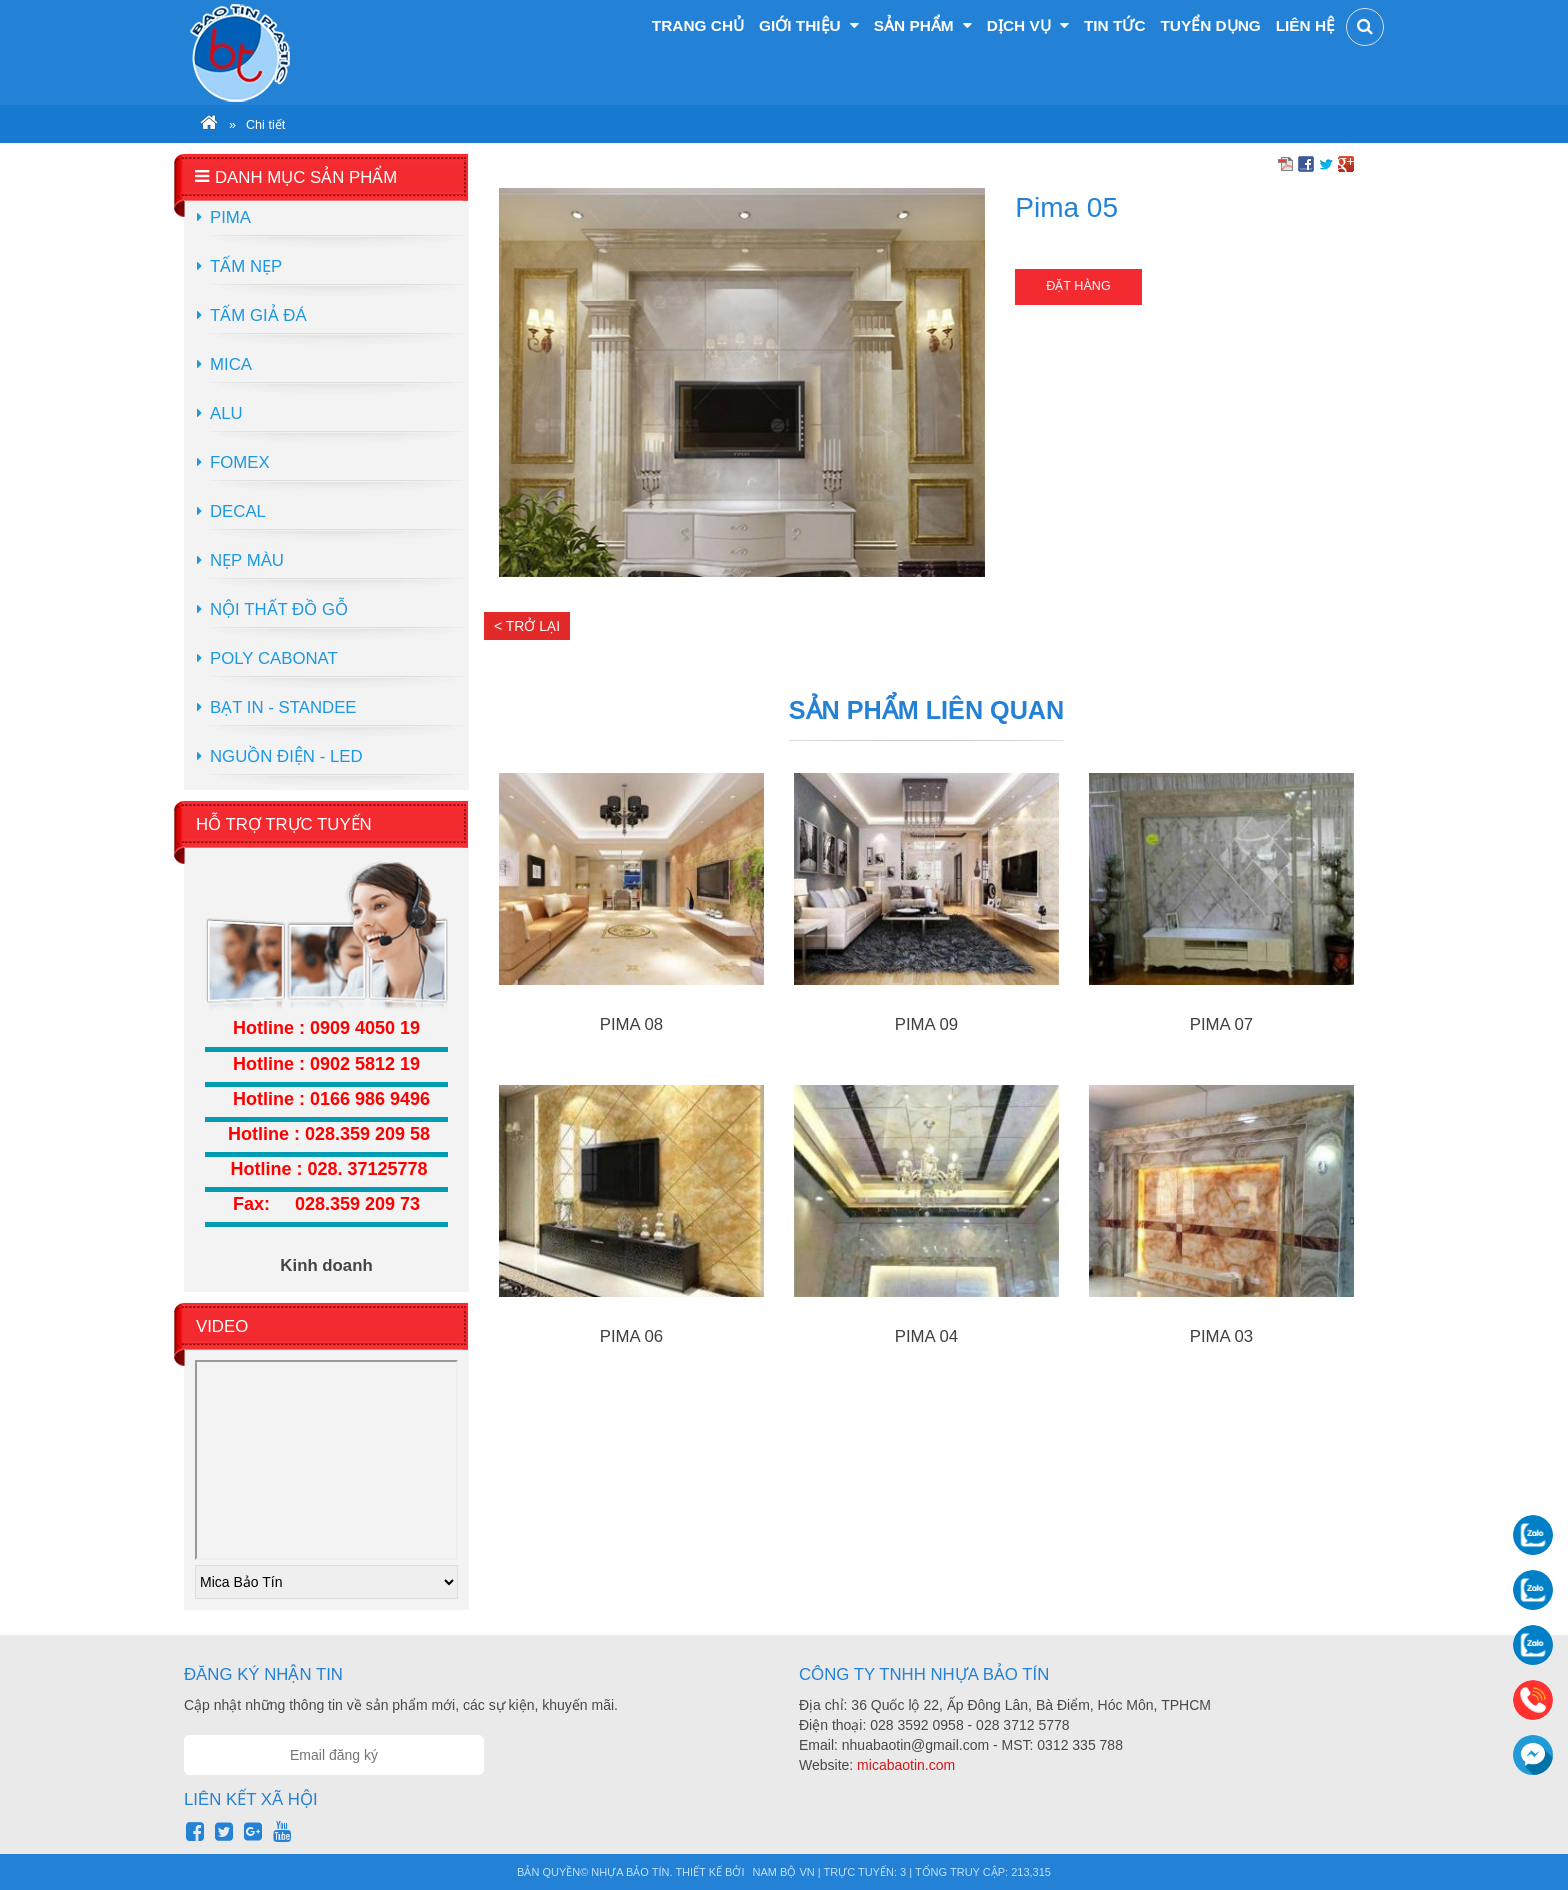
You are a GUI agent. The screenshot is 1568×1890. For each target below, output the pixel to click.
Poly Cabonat (274, 658)
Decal (238, 511)
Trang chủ (698, 25)
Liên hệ (1305, 25)
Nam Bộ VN (784, 1872)
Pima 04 (926, 1336)
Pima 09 (926, 1024)
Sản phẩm (923, 25)
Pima (230, 217)
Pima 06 (631, 1336)
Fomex (240, 462)
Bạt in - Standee (283, 707)
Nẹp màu (247, 560)
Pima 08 (631, 1024)
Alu (226, 413)
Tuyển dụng (1210, 25)
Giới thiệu (809, 25)
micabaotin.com (906, 1765)
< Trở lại (527, 626)
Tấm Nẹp (246, 266)
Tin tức (1115, 25)
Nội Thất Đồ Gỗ (279, 609)
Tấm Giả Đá (258, 315)
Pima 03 (1221, 1336)
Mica (231, 364)
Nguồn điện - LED (286, 756)
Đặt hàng (1078, 286)
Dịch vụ (1028, 25)
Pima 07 (1221, 1024)
